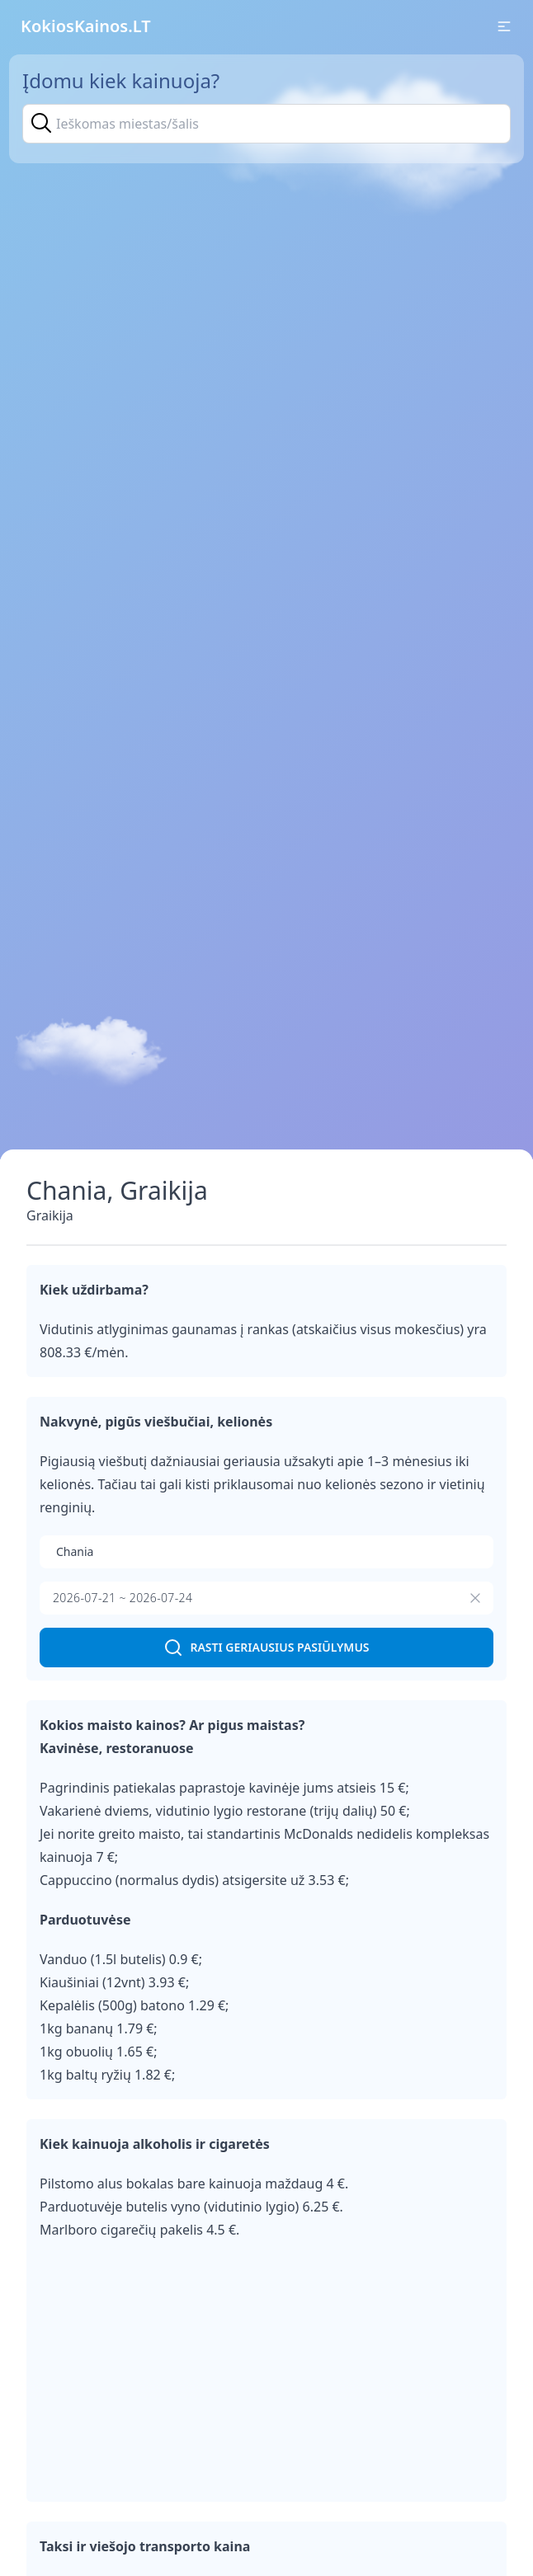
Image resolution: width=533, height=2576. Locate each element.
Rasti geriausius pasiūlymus (266, 1647)
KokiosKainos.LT (86, 26)
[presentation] (266, 1598)
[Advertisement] (266, 2373)
